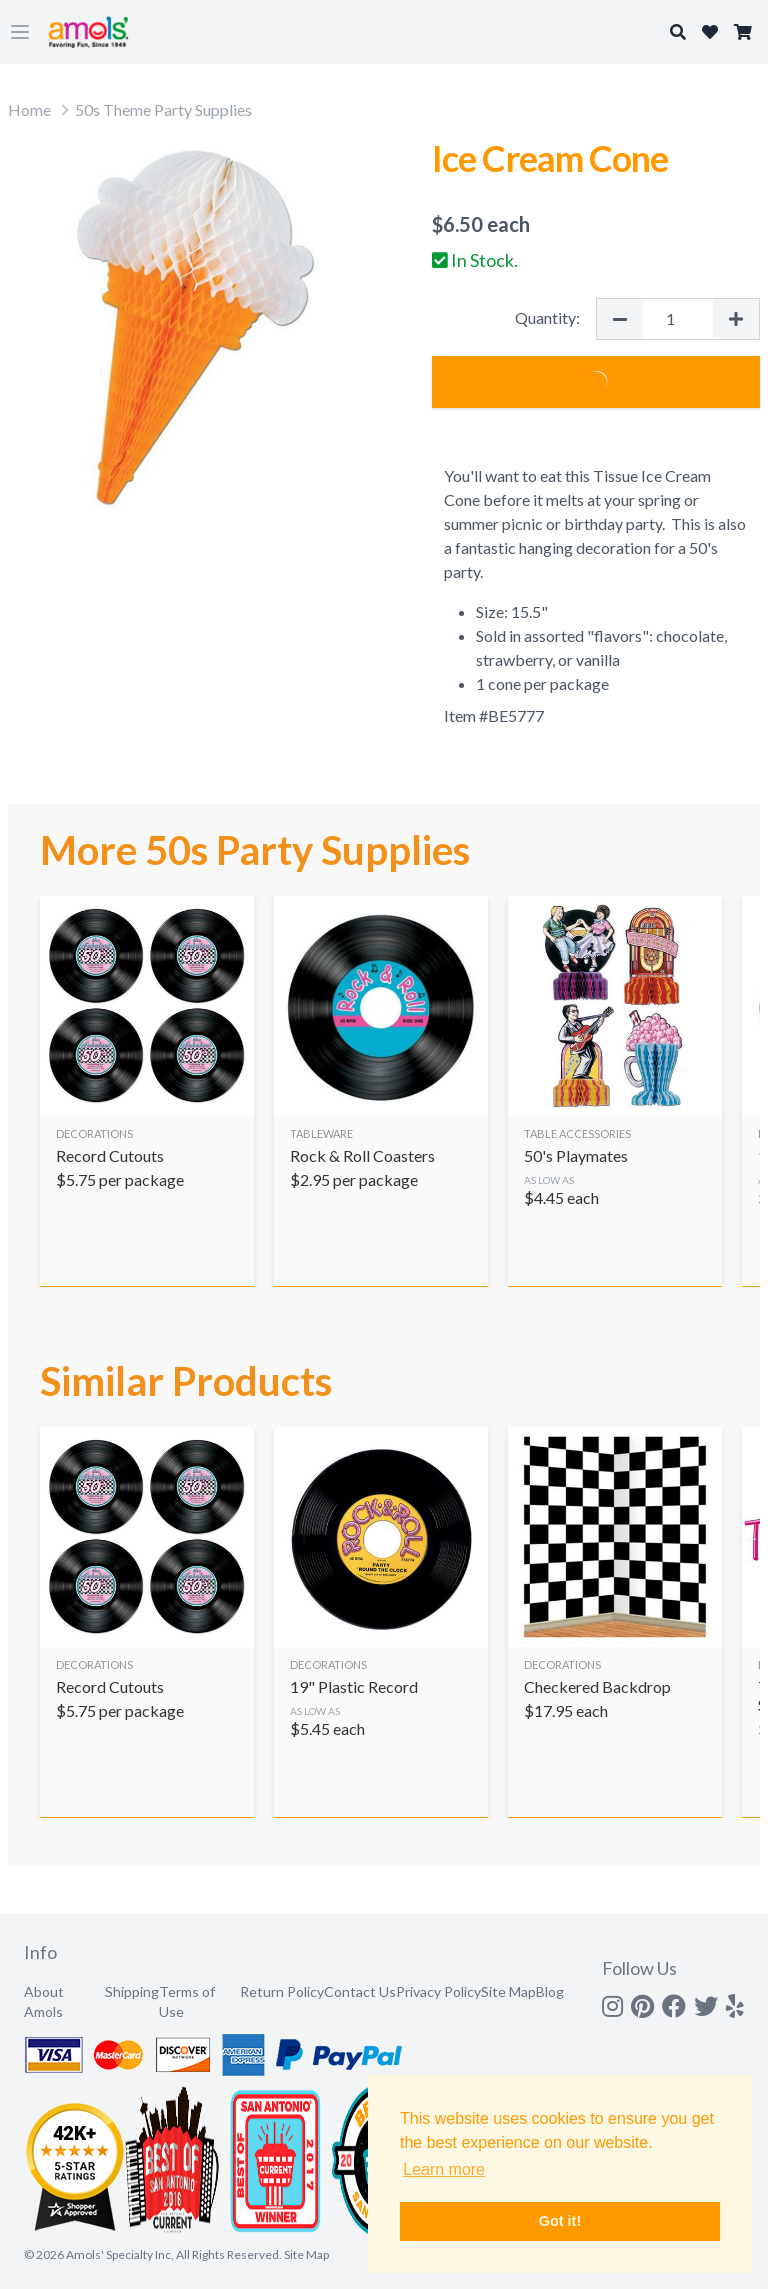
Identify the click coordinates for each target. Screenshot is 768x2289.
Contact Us (360, 1991)
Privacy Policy (438, 1991)
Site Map (508, 1991)
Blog (550, 1991)
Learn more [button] (444, 2169)
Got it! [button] (560, 2221)
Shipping (132, 1991)
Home (29, 109)
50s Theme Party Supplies (163, 109)
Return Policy (282, 1991)
